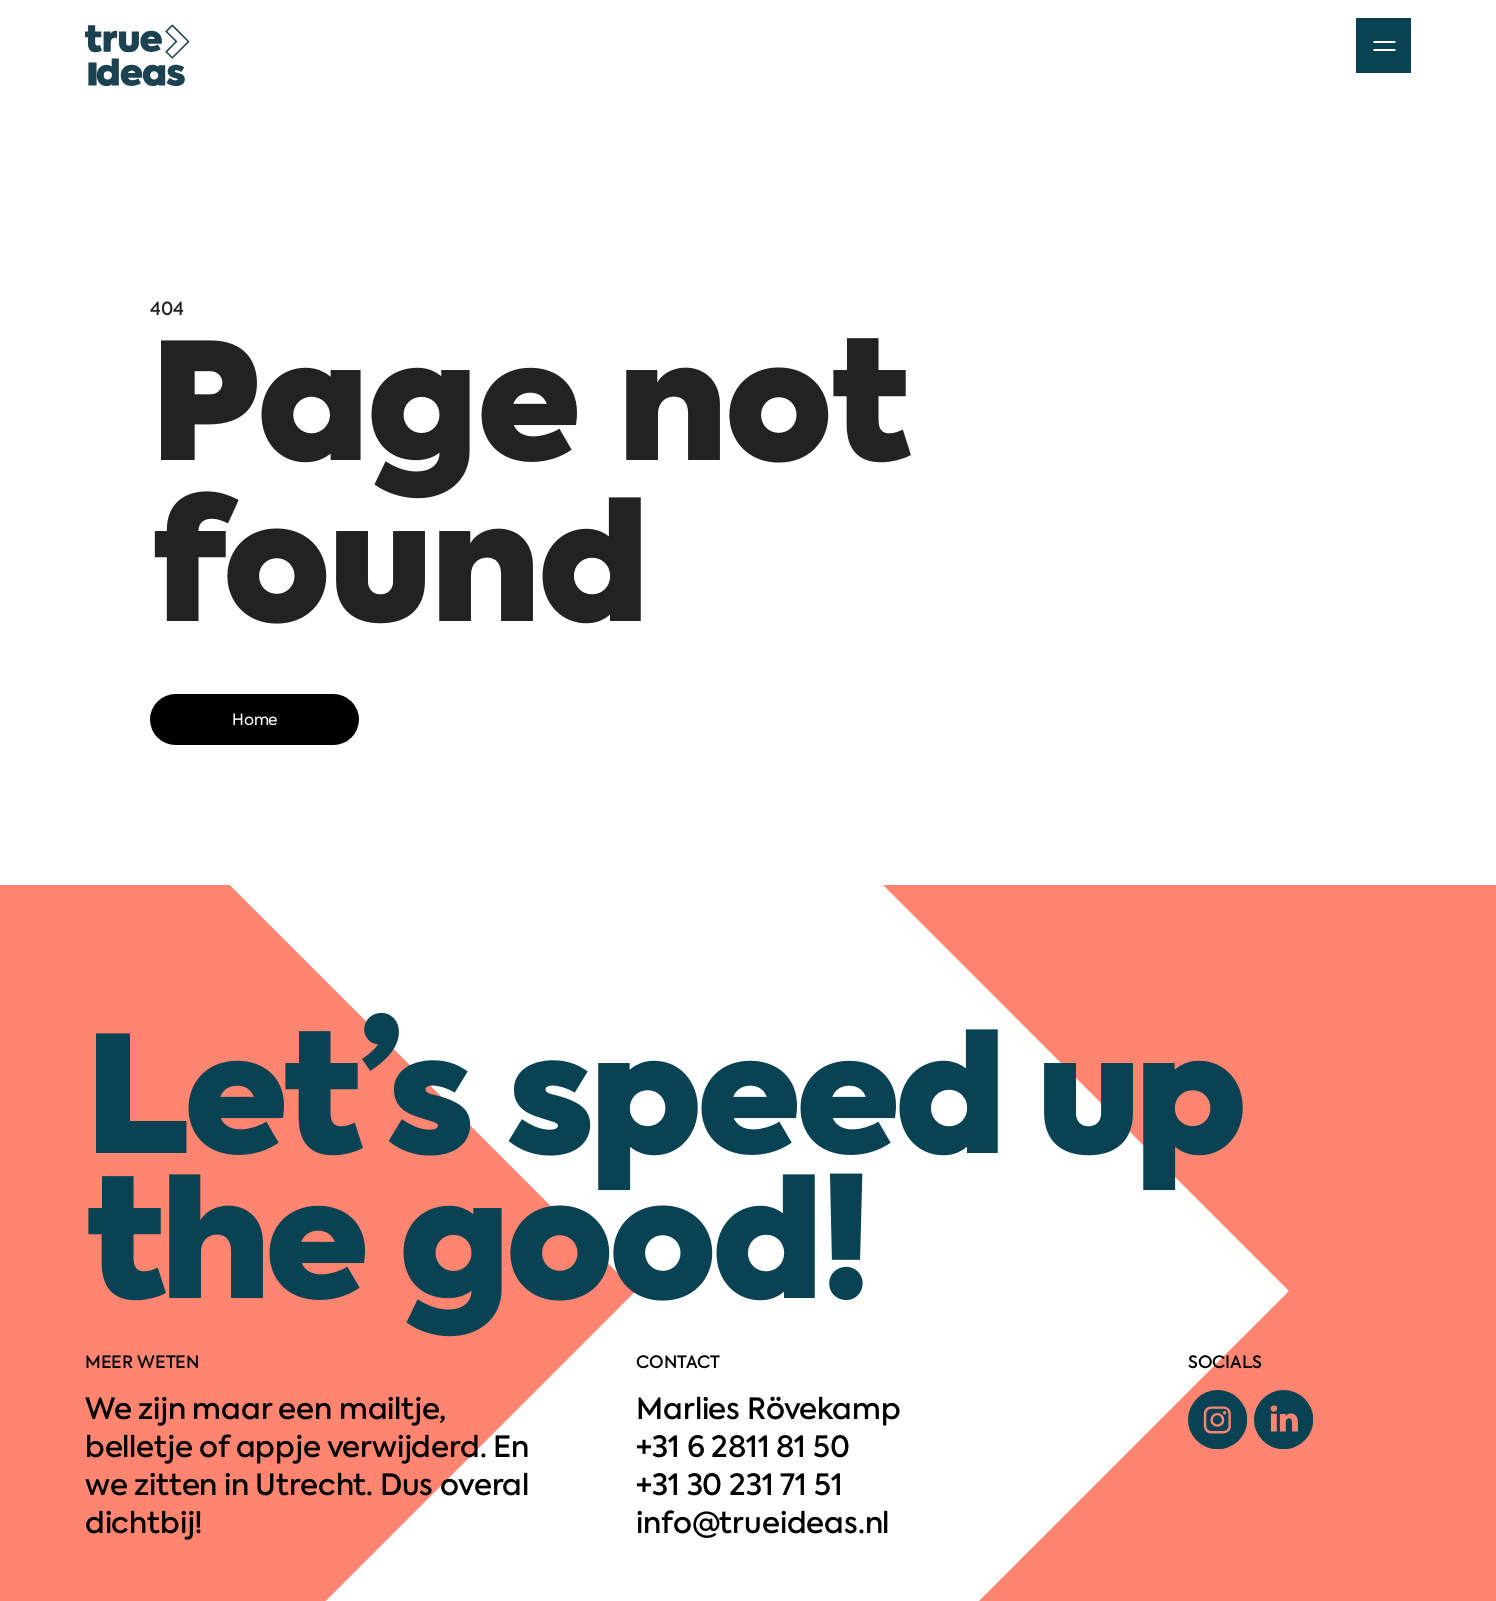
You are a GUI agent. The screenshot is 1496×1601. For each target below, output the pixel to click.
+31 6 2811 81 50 (742, 1447)
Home (254, 719)
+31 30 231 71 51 (739, 1485)
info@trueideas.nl (762, 1523)
